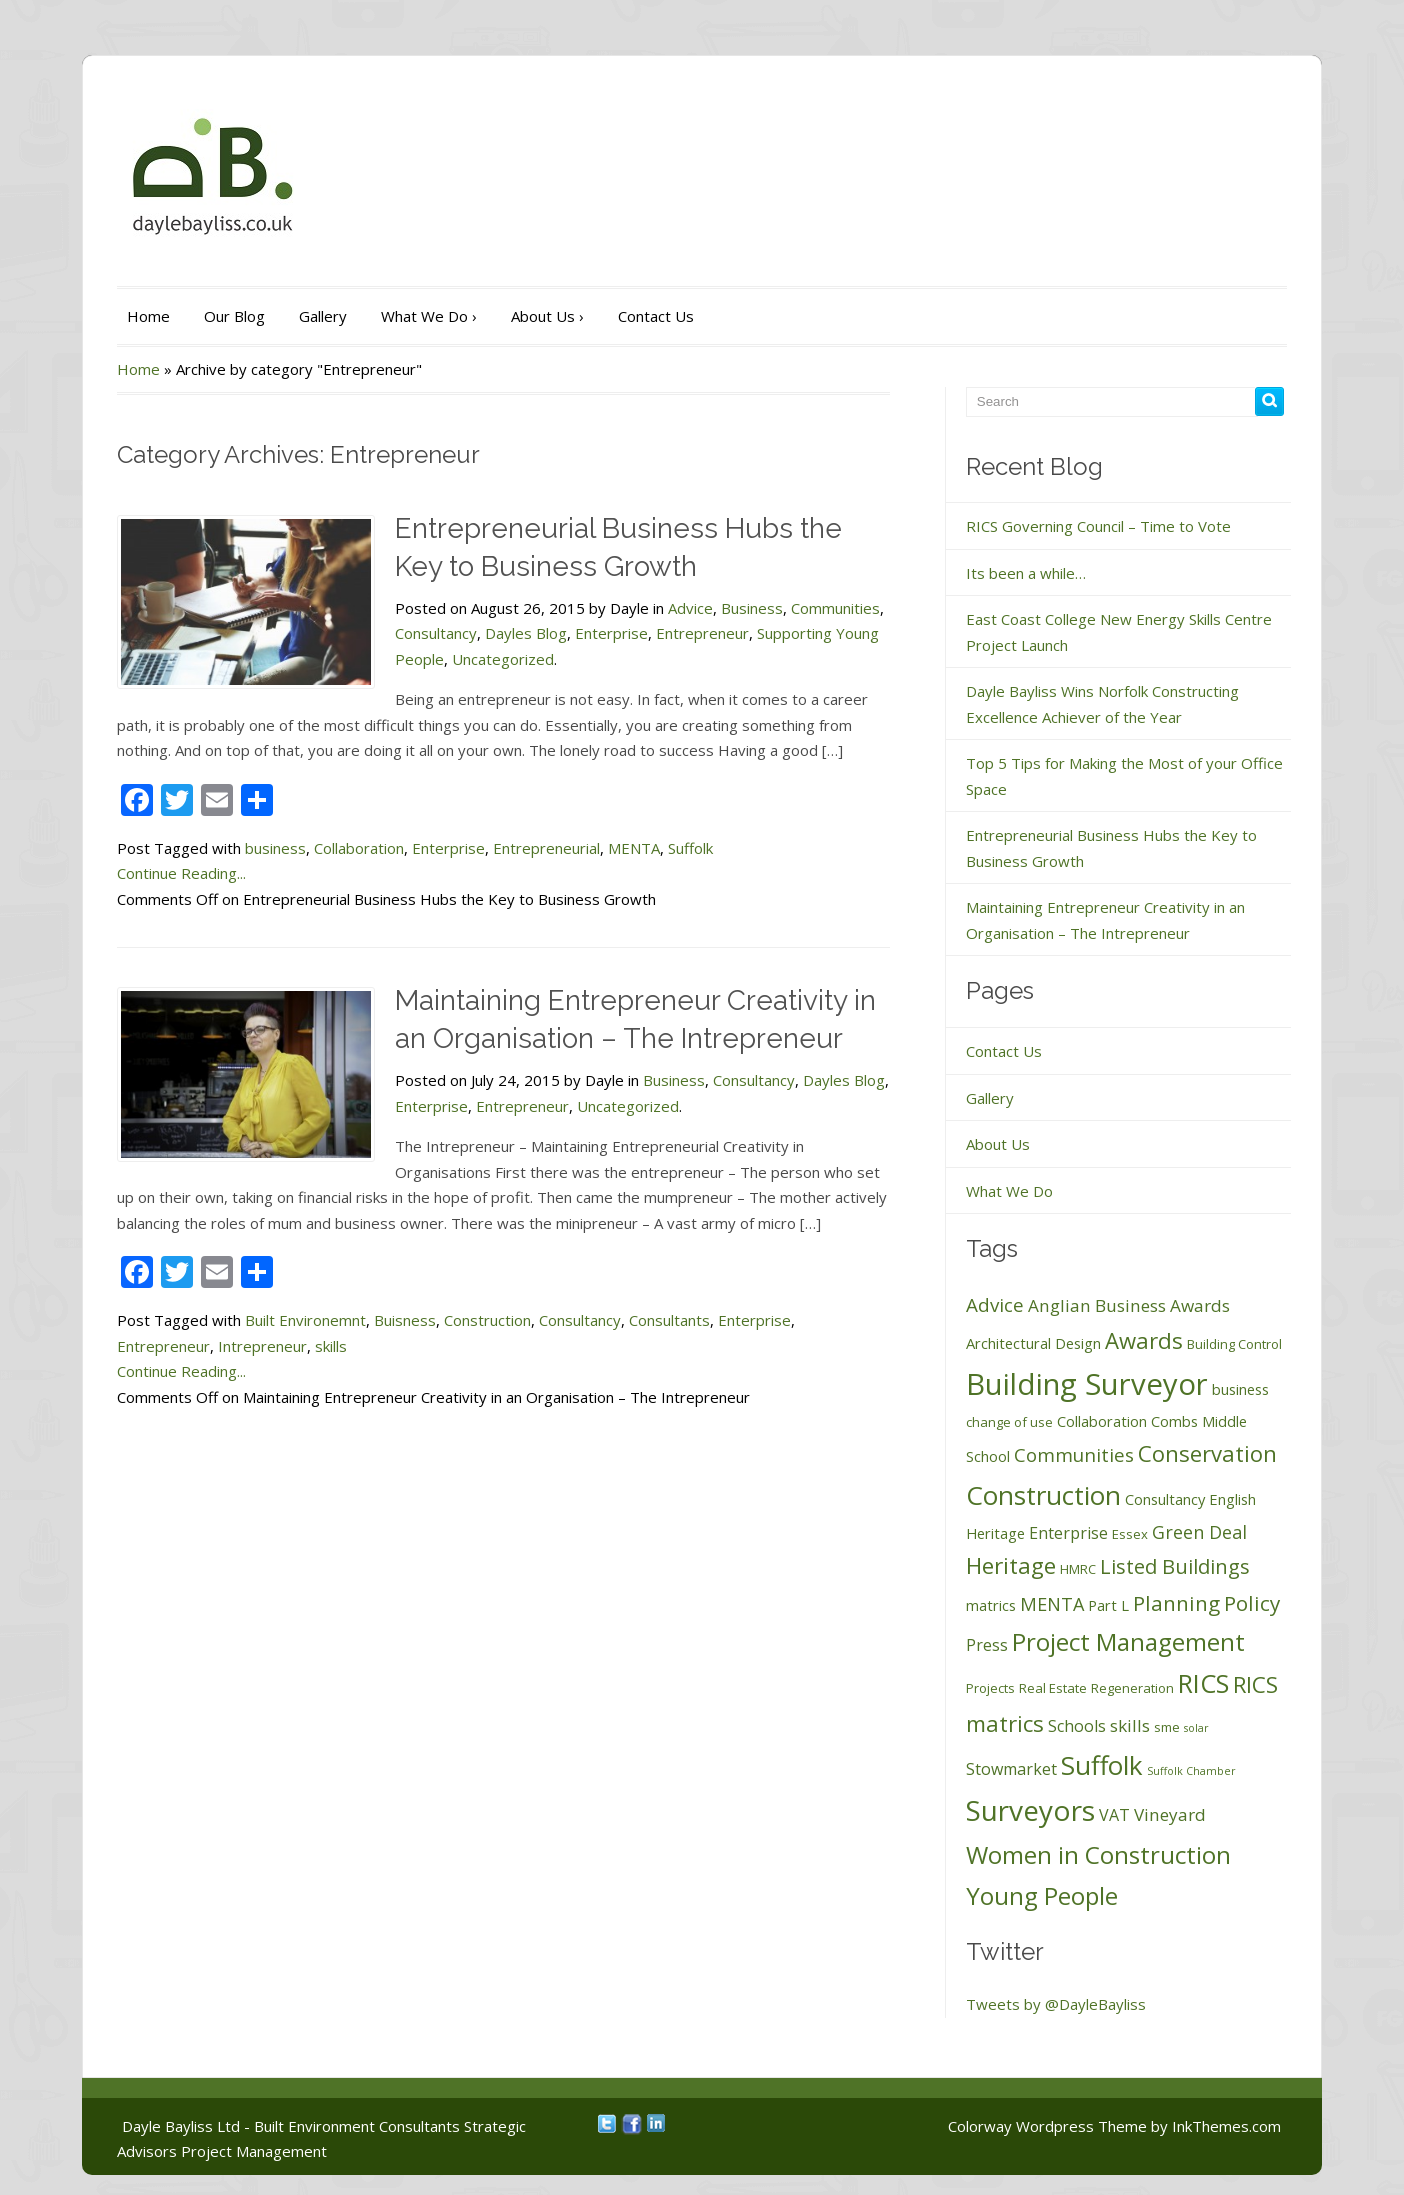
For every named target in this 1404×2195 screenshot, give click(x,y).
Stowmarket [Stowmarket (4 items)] (1011, 1769)
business (275, 848)
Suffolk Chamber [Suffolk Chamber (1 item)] (1191, 1771)
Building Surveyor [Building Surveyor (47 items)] (1087, 1384)
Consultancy (436, 633)
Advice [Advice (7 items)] (995, 1305)
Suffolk (690, 848)
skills (331, 1346)
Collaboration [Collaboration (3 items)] (1102, 1421)
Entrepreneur (702, 633)
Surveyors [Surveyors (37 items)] (1030, 1810)
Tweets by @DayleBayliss (1056, 2004)
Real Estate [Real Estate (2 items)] (1053, 1688)
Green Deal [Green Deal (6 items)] (1199, 1532)
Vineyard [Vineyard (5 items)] (1170, 1814)
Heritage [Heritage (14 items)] (1011, 1565)
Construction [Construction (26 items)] (1043, 1495)
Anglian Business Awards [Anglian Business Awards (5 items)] (1129, 1305)
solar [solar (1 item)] (1196, 1728)
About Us (547, 316)
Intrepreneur (262, 1346)
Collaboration (359, 848)
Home (148, 316)
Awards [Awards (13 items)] (1144, 1340)
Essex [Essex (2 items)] (1130, 1534)
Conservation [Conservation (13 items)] (1207, 1453)
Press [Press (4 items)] (987, 1645)
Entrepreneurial (546, 848)
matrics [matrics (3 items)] (991, 1605)
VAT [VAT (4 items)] (1114, 1815)
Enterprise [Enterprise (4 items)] (1068, 1533)
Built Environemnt (305, 1320)
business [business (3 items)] (1240, 1389)
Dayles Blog (526, 633)
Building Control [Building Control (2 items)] (1234, 1344)
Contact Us (656, 316)
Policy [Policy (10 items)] (1252, 1603)
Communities (835, 608)
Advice (690, 608)
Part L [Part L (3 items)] (1108, 1605)
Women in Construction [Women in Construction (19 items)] (1098, 1854)
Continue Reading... (181, 873)
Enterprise (611, 633)
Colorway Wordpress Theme (1047, 2126)
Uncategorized (503, 659)
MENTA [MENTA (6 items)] (1052, 1604)
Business (752, 608)
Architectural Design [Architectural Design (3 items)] (1033, 1343)
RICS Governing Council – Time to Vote (1098, 526)
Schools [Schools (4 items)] (1077, 1726)
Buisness (405, 1320)
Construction (487, 1320)
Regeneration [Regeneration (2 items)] (1132, 1688)
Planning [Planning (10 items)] (1176, 1603)
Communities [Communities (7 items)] (1074, 1455)
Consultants (669, 1320)
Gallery (323, 316)
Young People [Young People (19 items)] (1042, 1895)
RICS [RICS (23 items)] (1203, 1683)
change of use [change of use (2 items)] (1009, 1422)
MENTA (634, 848)
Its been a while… (1026, 573)
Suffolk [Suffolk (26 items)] (1102, 1765)
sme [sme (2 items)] (1167, 1727)
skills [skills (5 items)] (1130, 1725)
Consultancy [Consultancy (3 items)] (1165, 1499)
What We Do (429, 316)
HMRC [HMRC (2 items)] (1078, 1569)
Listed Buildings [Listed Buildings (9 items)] (1175, 1566)
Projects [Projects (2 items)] (990, 1688)
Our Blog (234, 316)
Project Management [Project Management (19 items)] (1128, 1641)
